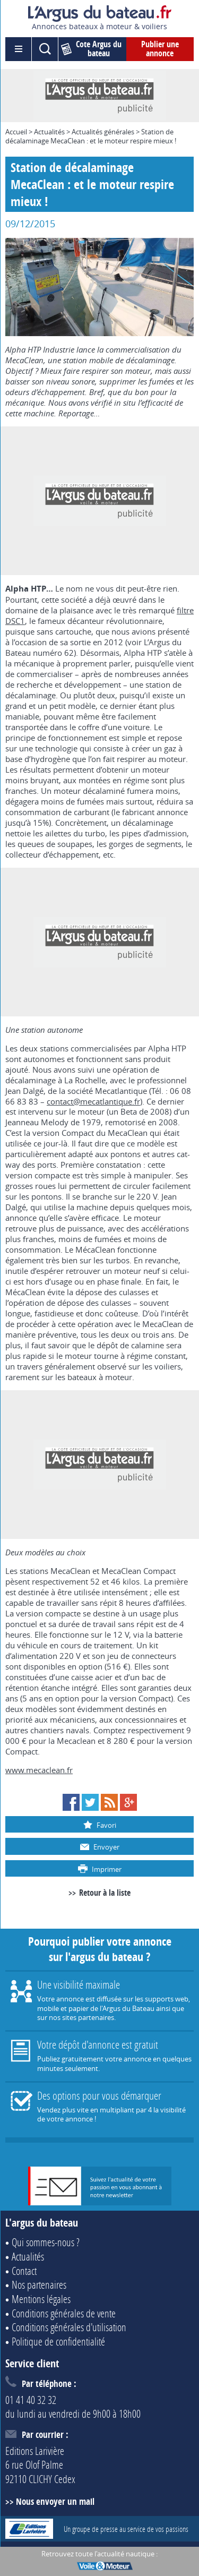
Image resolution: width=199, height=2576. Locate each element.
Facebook (71, 1802)
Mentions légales (41, 2299)
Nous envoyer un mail (55, 2501)
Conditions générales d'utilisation (69, 2327)
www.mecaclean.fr (39, 1770)
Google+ (128, 1802)
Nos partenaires (39, 2284)
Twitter (90, 1802)
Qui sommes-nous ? (46, 2242)
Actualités (49, 131)
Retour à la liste (105, 1892)
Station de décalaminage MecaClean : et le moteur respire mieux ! (90, 136)
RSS (109, 1802)
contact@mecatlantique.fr (93, 1101)
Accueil (16, 131)
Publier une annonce (160, 48)
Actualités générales (103, 131)
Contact (24, 2271)
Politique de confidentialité (58, 2341)
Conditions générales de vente (64, 2313)
